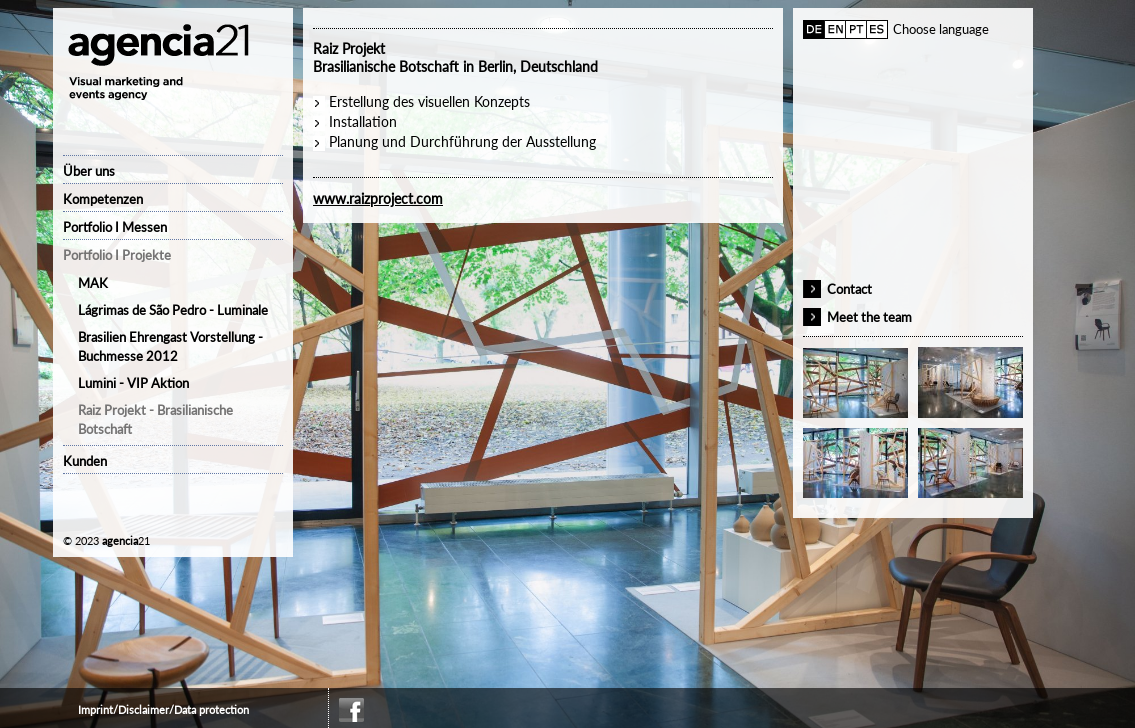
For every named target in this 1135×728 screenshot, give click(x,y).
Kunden (85, 461)
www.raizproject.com (378, 198)
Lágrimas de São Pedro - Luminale (173, 310)
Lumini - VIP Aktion (133, 383)
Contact (849, 289)
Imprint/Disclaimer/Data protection (163, 709)
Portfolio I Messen (115, 227)
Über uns (89, 171)
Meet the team (869, 317)
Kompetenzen (103, 199)
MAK (93, 283)
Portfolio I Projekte (117, 255)
